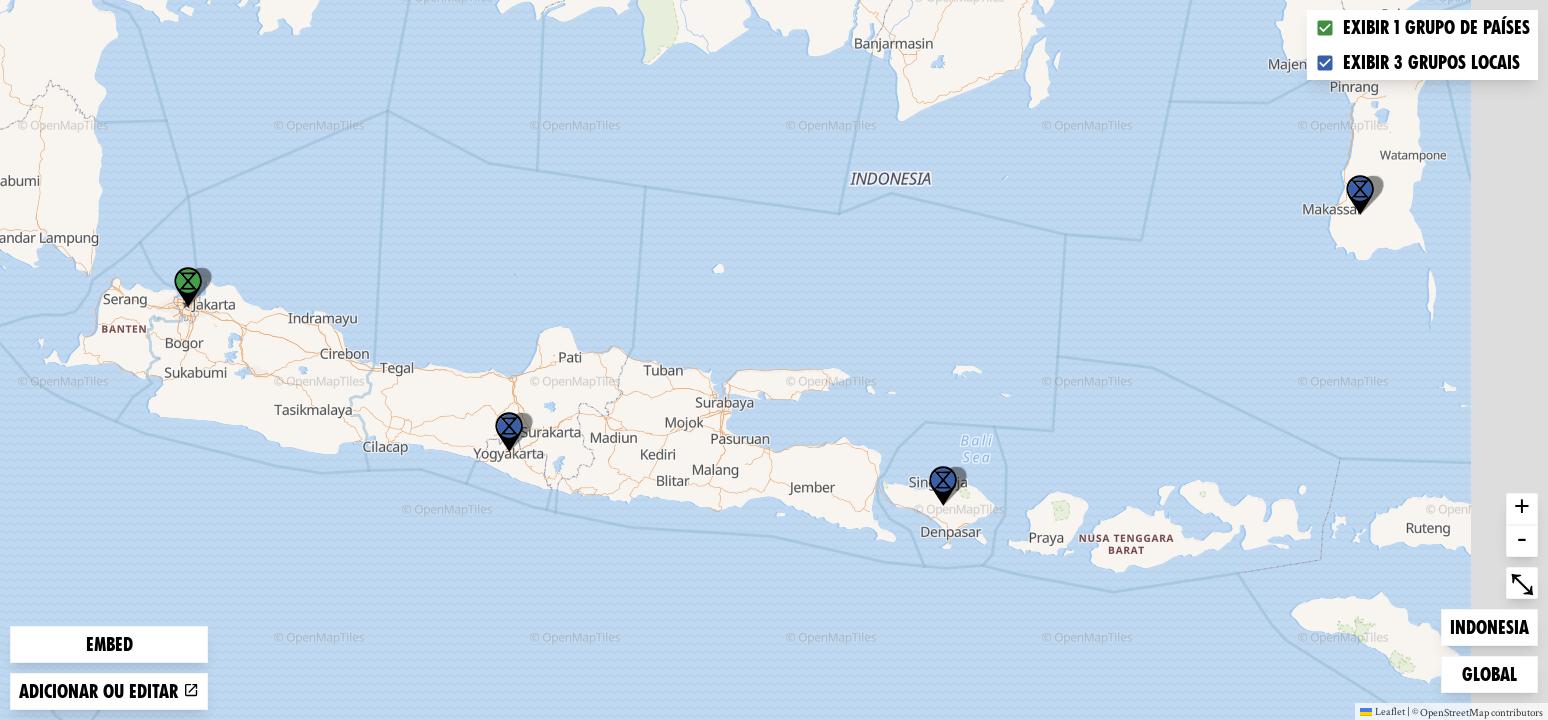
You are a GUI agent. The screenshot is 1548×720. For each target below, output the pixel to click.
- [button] (1522, 541)
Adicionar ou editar (109, 691)
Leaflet (1382, 711)
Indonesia (1489, 625)
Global (1494, 672)
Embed (109, 644)
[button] (509, 432)
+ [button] (1522, 509)
